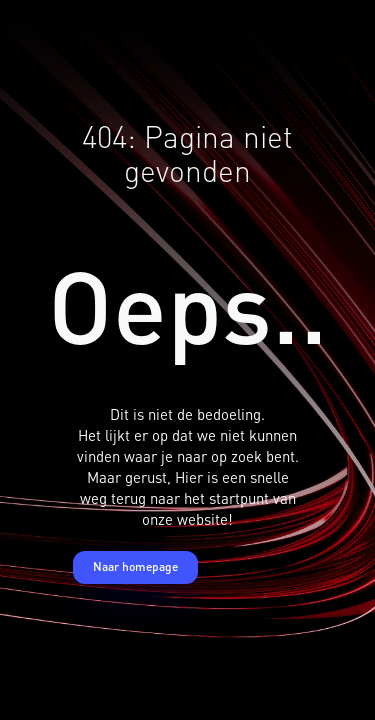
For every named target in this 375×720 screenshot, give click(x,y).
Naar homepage (135, 566)
